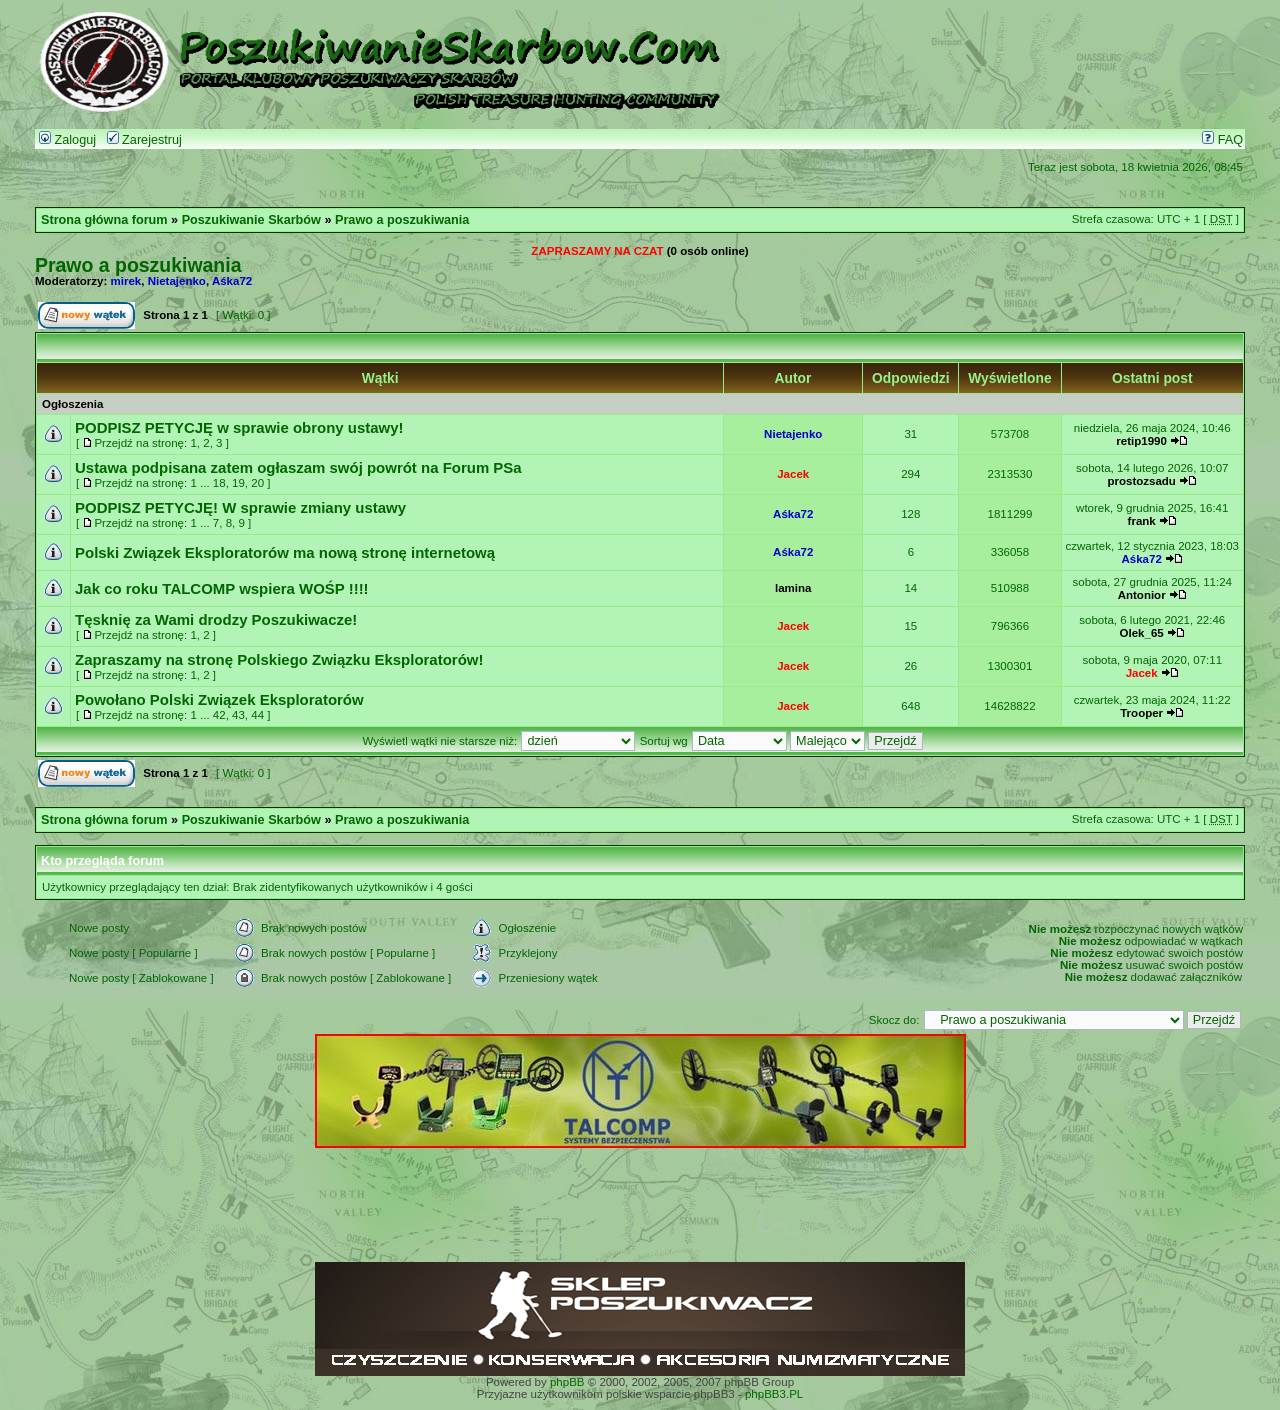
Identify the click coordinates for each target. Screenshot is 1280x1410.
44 (257, 715)
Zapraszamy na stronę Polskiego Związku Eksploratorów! (279, 659)
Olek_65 (1142, 633)
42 (219, 715)
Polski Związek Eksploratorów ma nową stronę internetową (285, 552)
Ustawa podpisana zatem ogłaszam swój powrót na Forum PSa (298, 467)
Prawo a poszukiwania (402, 220)
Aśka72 (232, 281)
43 (238, 715)
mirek (126, 281)
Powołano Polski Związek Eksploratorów (219, 699)
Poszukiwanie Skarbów (251, 220)
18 (219, 483)
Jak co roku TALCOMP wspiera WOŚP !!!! (222, 588)
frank (1142, 521)
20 (257, 483)
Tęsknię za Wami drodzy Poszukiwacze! (216, 619)
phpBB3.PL (774, 1394)
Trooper (1141, 713)
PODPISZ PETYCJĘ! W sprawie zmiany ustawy (240, 507)
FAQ (1222, 140)
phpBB (567, 1382)
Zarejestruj (144, 140)
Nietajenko (177, 281)
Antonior (1142, 595)
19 (238, 483)
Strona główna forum (104, 220)
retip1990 (1141, 441)
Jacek (793, 474)
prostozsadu (1141, 481)
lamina (793, 588)
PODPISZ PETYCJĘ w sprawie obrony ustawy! (239, 427)
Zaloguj (67, 140)
